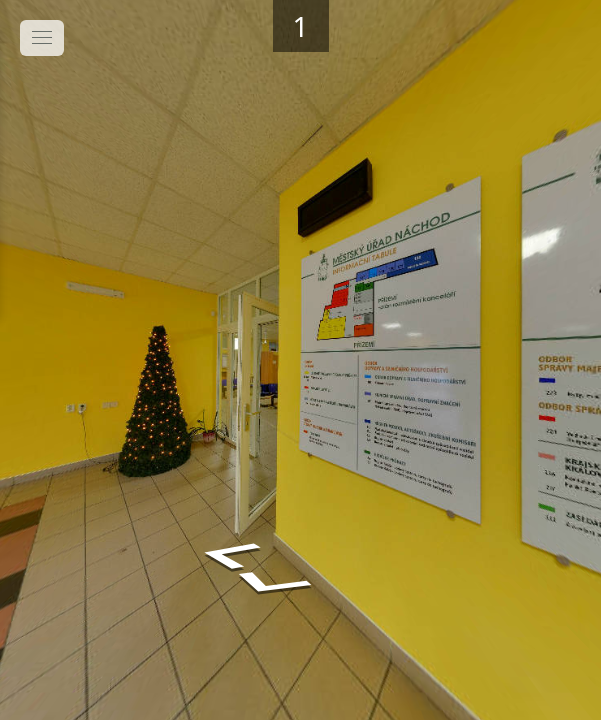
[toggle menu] (42, 38)
